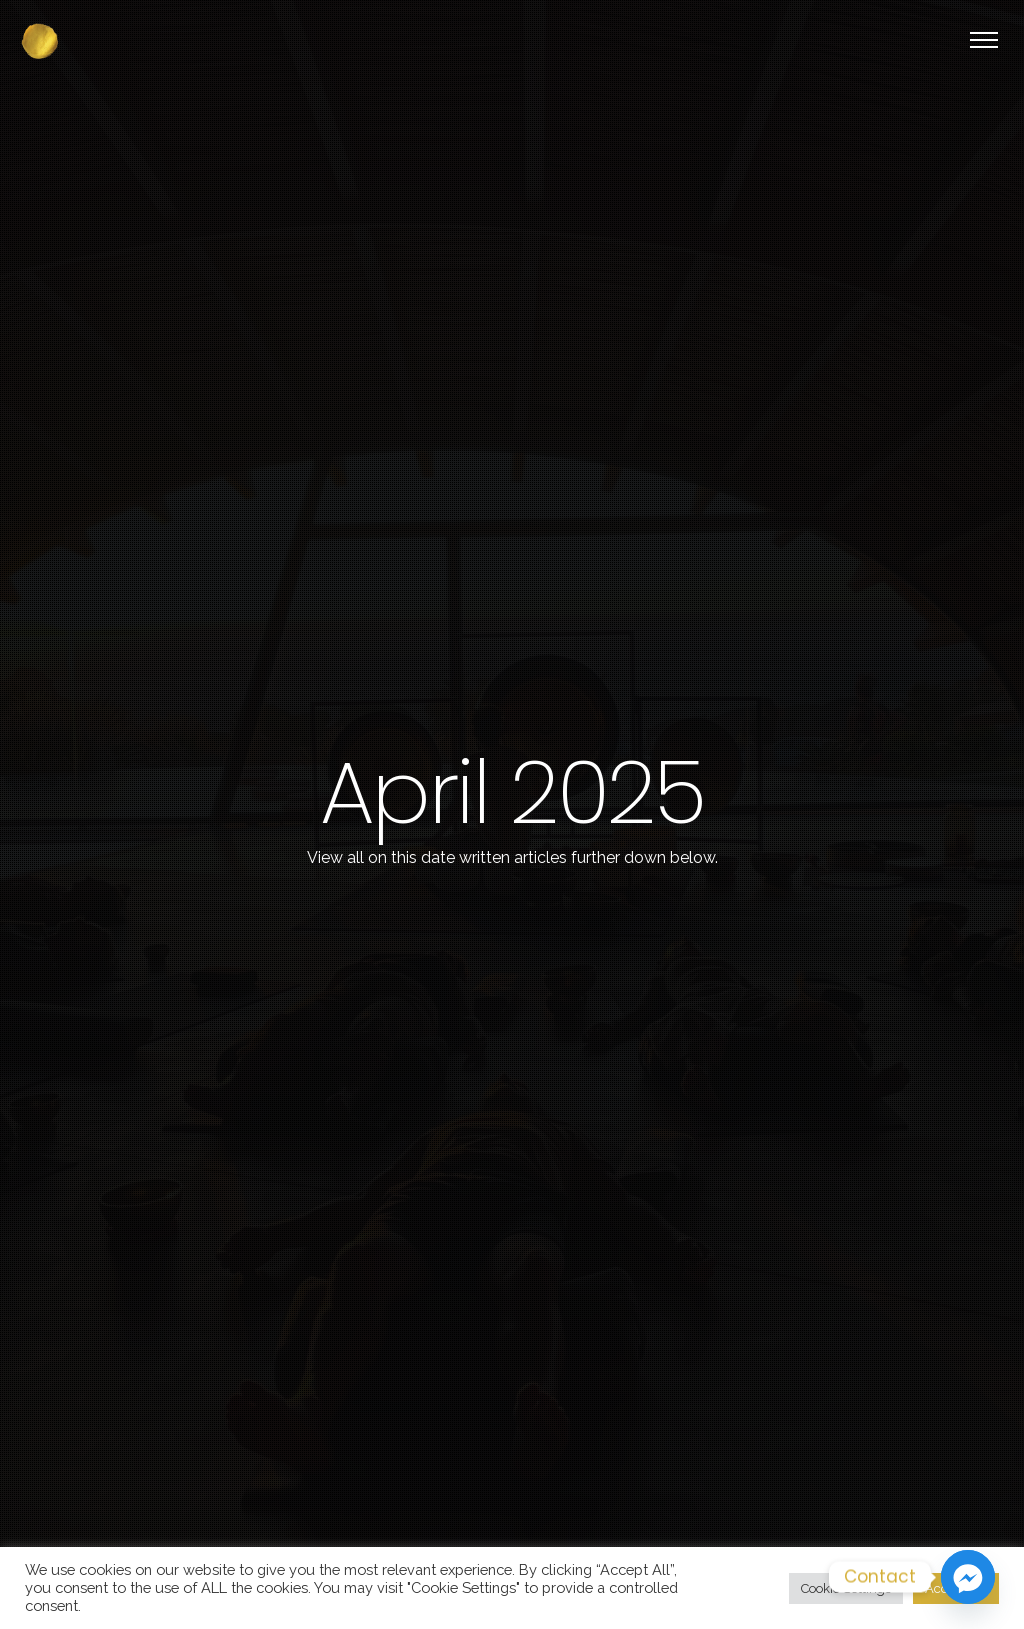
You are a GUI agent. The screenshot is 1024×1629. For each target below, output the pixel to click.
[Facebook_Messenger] (968, 1577)
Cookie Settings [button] (846, 1588)
